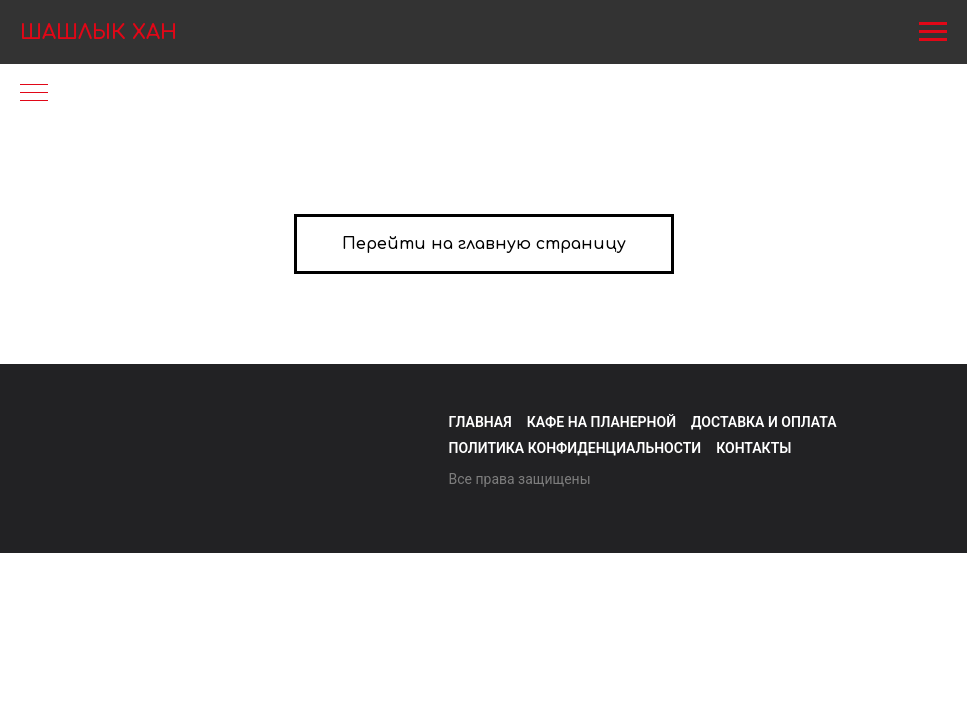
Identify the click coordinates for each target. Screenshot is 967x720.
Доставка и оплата (764, 422)
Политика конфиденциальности (575, 448)
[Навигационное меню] (933, 32)
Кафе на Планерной (601, 422)
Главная (480, 422)
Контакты (753, 448)
